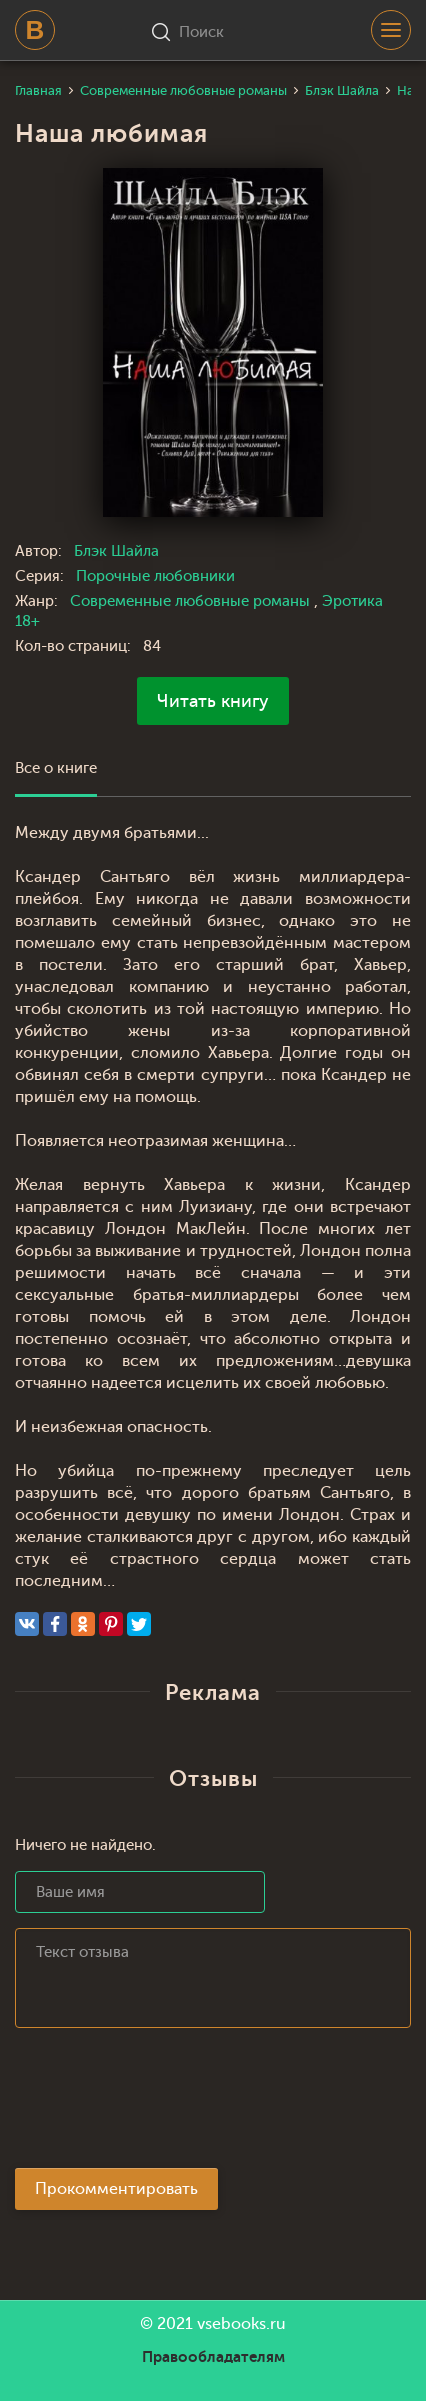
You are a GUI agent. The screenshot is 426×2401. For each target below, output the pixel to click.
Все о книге (56, 768)
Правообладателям (213, 2357)
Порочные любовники (155, 576)
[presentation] (167, 2104)
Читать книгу (213, 701)
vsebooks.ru (241, 2324)
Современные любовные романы (192, 601)
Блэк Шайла (116, 551)
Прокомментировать (116, 2189)
